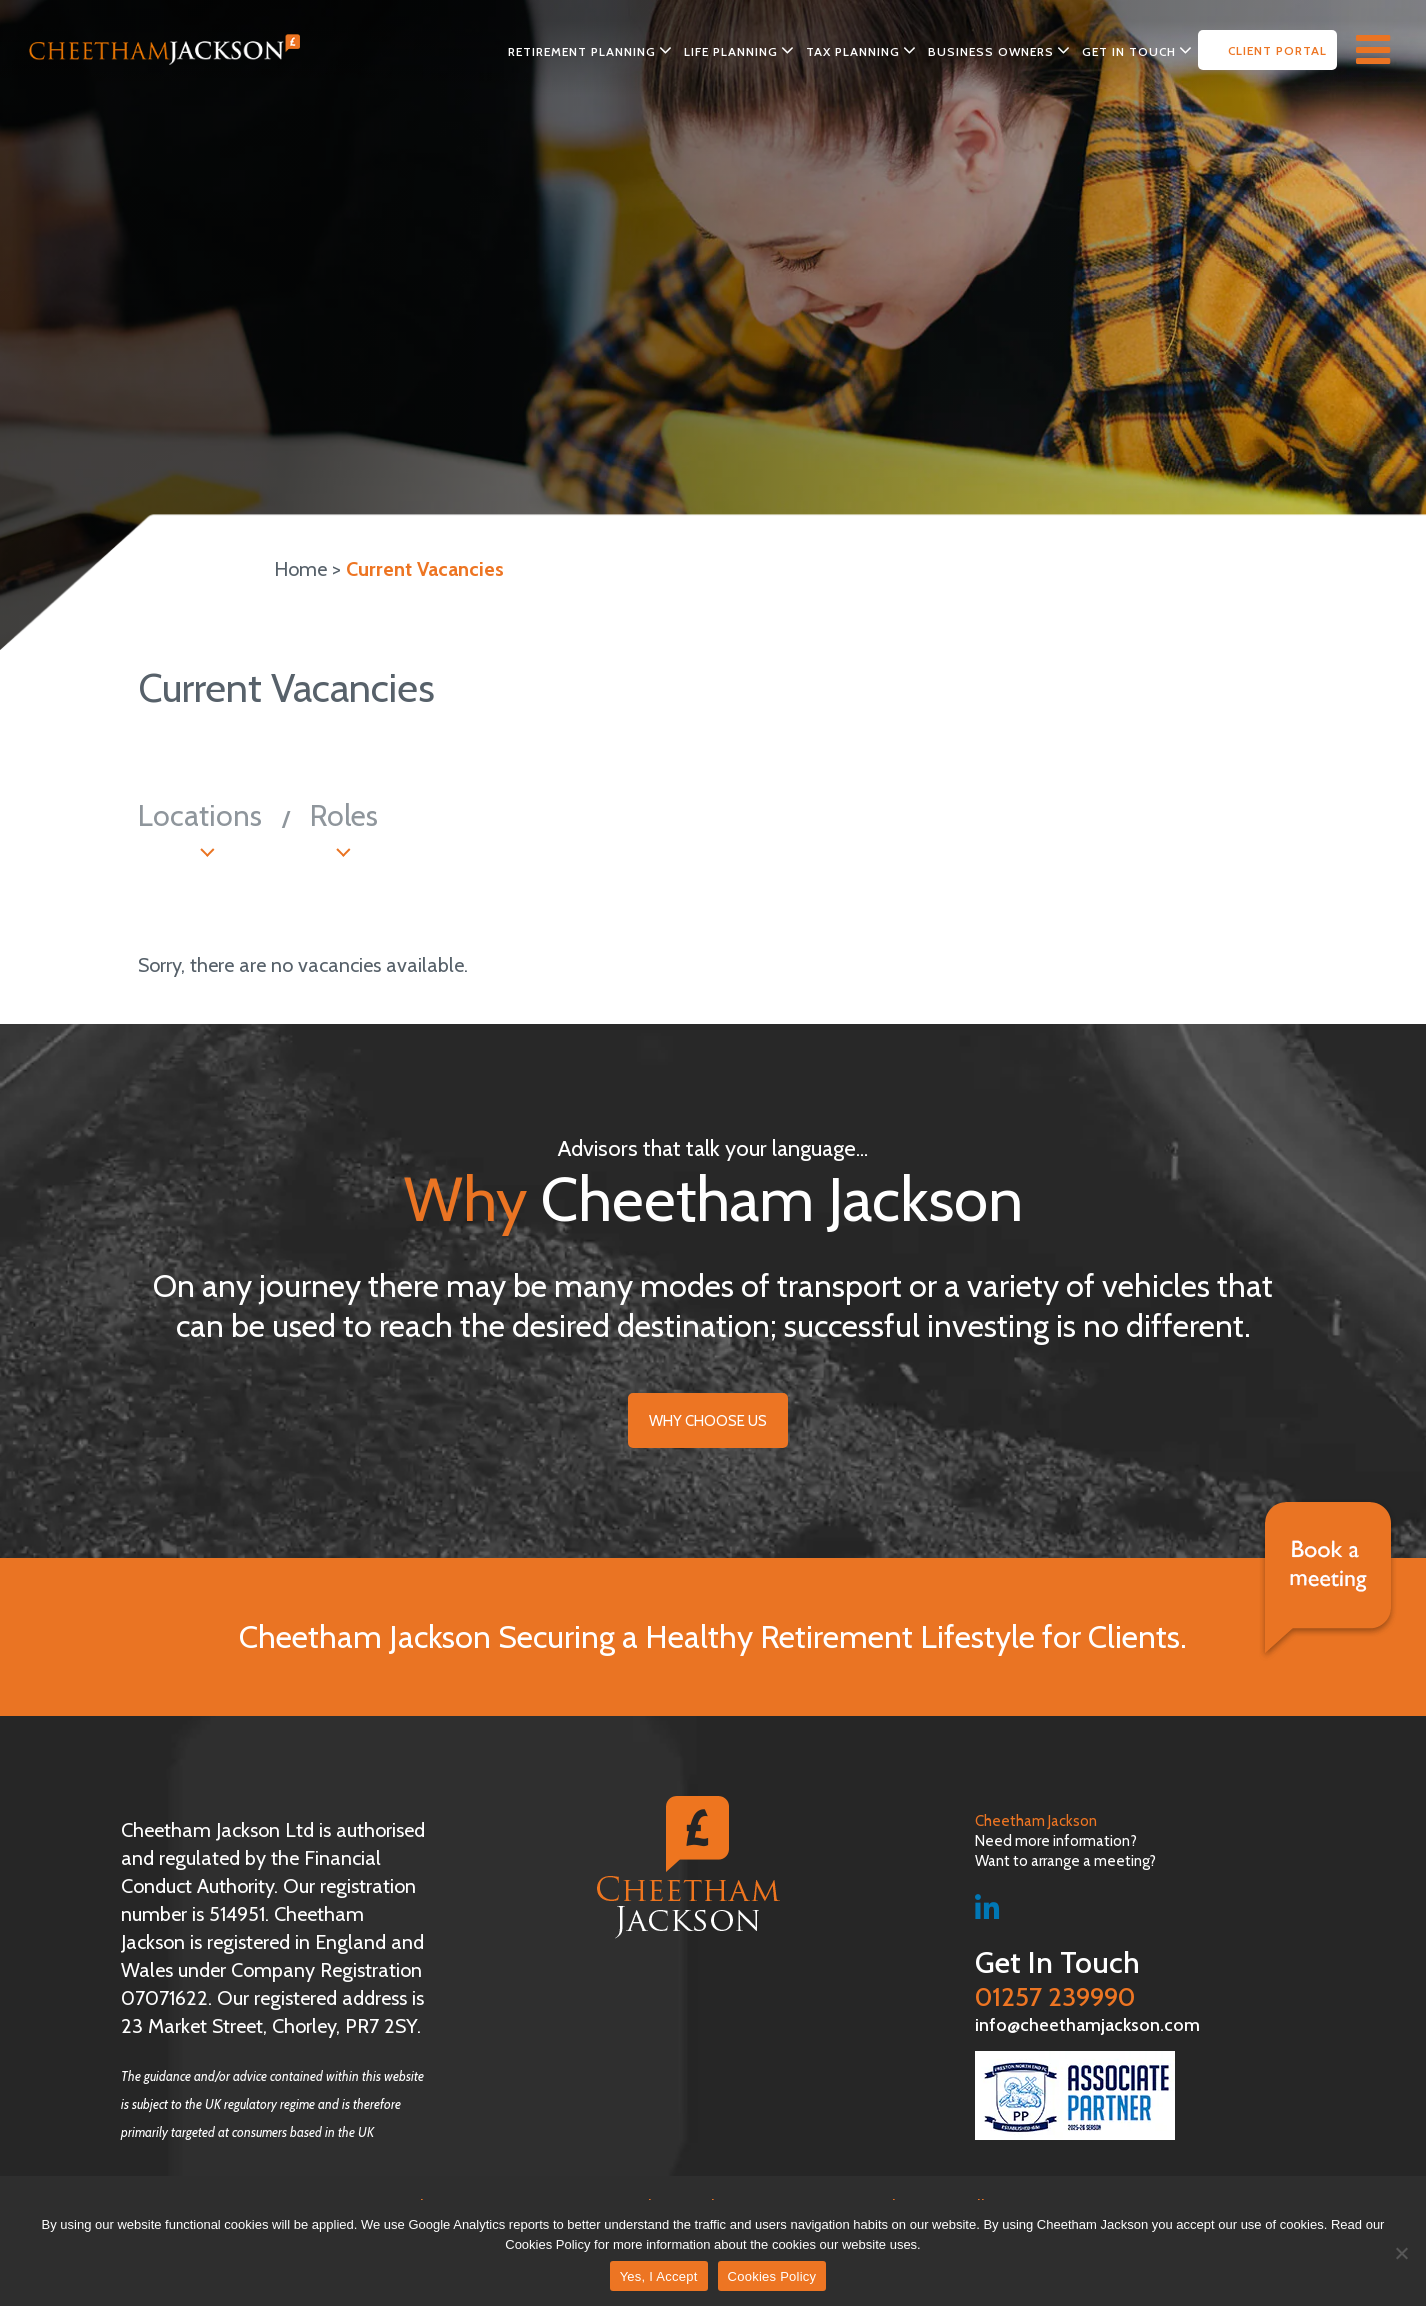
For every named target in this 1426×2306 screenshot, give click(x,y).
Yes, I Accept (659, 2276)
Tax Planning (853, 51)
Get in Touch (1129, 51)
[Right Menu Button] (1383, 47)
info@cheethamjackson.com (1087, 2025)
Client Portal (1277, 50)
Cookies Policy (772, 2276)
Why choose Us (708, 1421)
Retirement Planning (582, 51)
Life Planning (731, 51)
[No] (1401, 2253)
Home (300, 569)
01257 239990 (1110, 1979)
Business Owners (991, 51)
